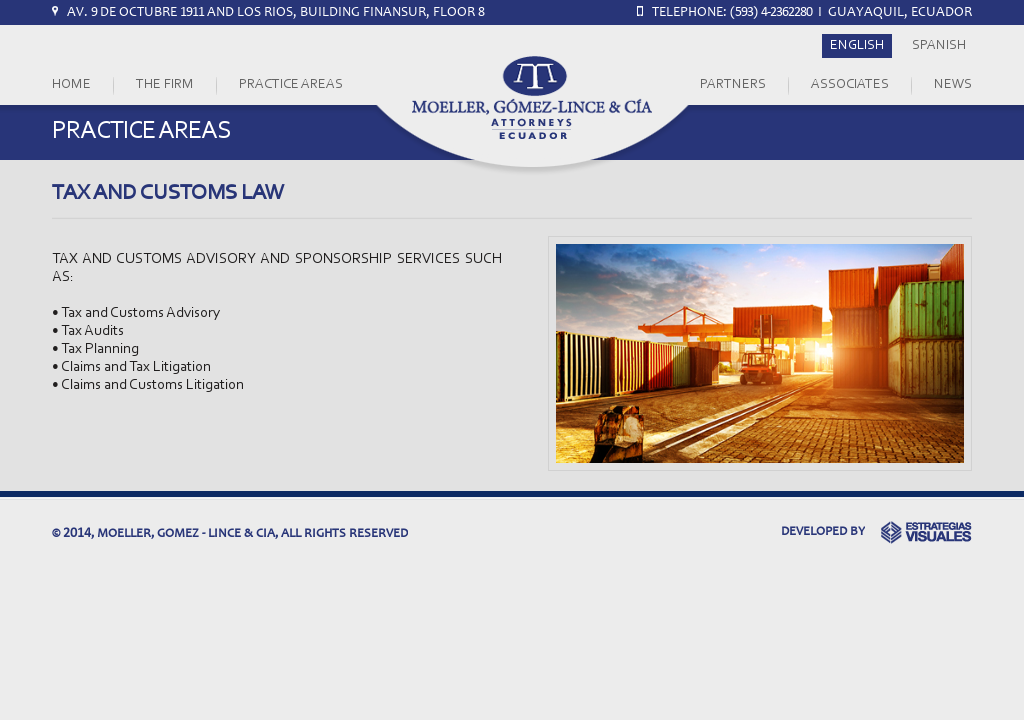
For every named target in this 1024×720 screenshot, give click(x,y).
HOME (71, 85)
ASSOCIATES (850, 85)
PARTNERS (733, 85)
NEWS (953, 85)
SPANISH (939, 46)
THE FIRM (165, 85)
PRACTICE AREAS (291, 85)
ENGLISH (857, 46)
